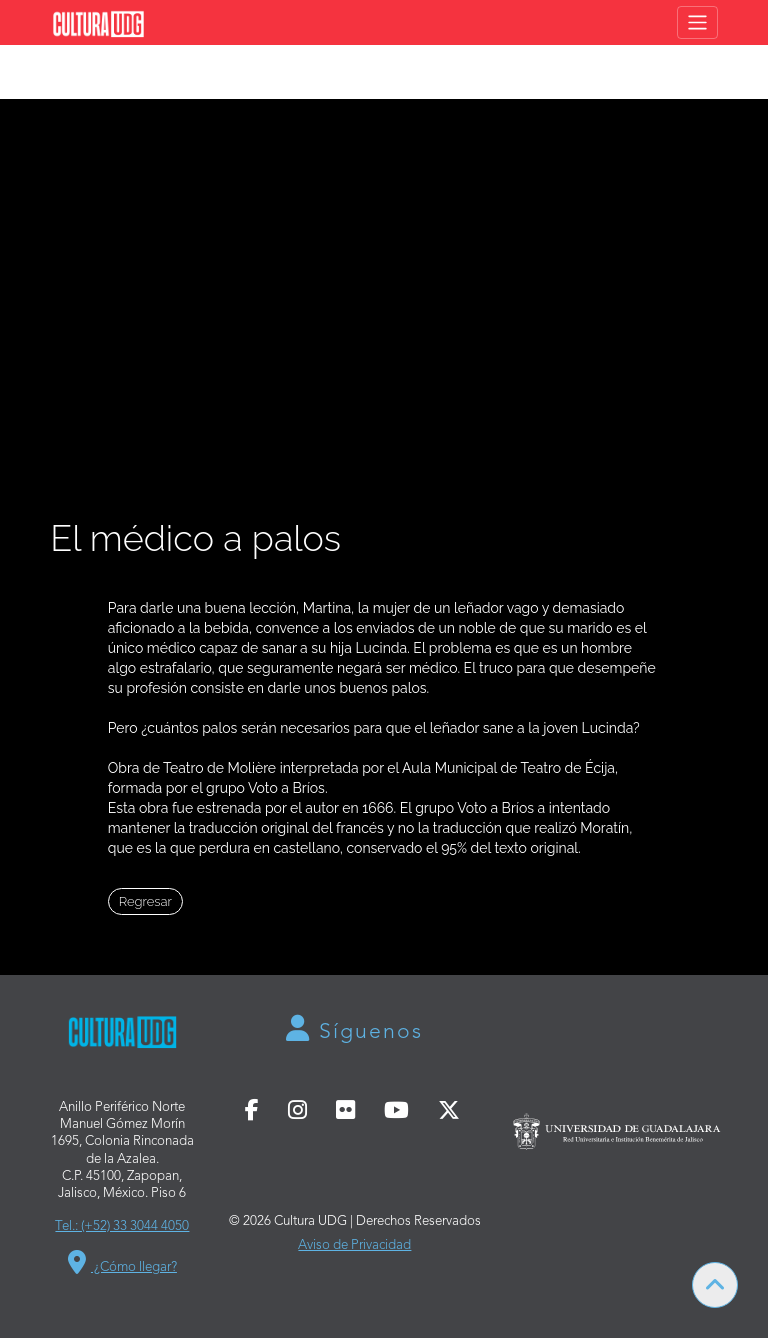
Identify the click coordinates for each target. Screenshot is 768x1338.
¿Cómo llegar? (122, 1262)
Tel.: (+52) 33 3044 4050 (122, 1226)
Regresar (145, 901)
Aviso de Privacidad (354, 1245)
